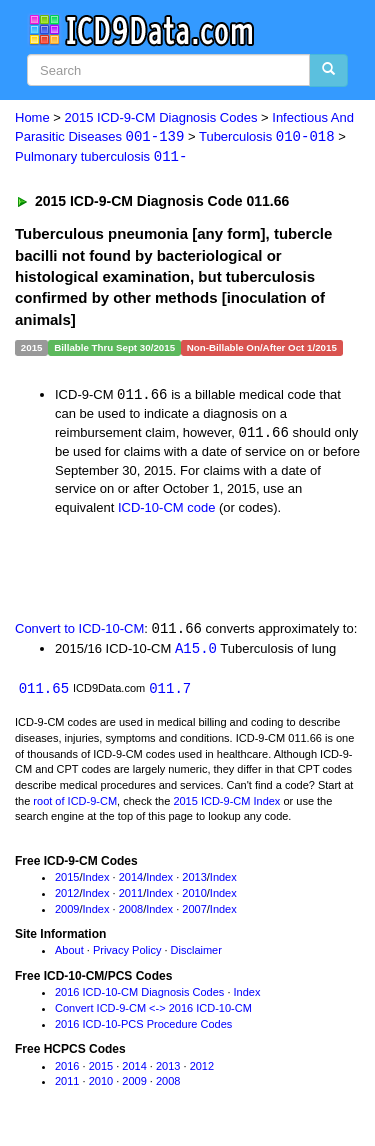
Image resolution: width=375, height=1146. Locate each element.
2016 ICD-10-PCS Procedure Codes (143, 1028)
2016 (67, 1070)
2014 (131, 881)
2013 (194, 881)
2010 (194, 897)
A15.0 (196, 651)
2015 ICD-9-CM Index (226, 805)
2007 (194, 913)
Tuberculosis (267, 137)
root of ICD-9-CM (75, 805)
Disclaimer (196, 954)
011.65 (44, 692)
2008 (131, 913)
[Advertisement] (160, 569)
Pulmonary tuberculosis (101, 158)
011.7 (170, 692)
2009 (67, 913)
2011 (131, 897)
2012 (67, 897)
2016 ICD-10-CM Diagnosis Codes (139, 996)
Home (32, 117)
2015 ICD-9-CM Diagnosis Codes (161, 117)
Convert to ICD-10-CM (79, 631)
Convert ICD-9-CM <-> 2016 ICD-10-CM (153, 1012)
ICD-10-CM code (167, 509)
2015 (67, 881)
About (69, 954)
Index (96, 881)
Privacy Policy (127, 954)
